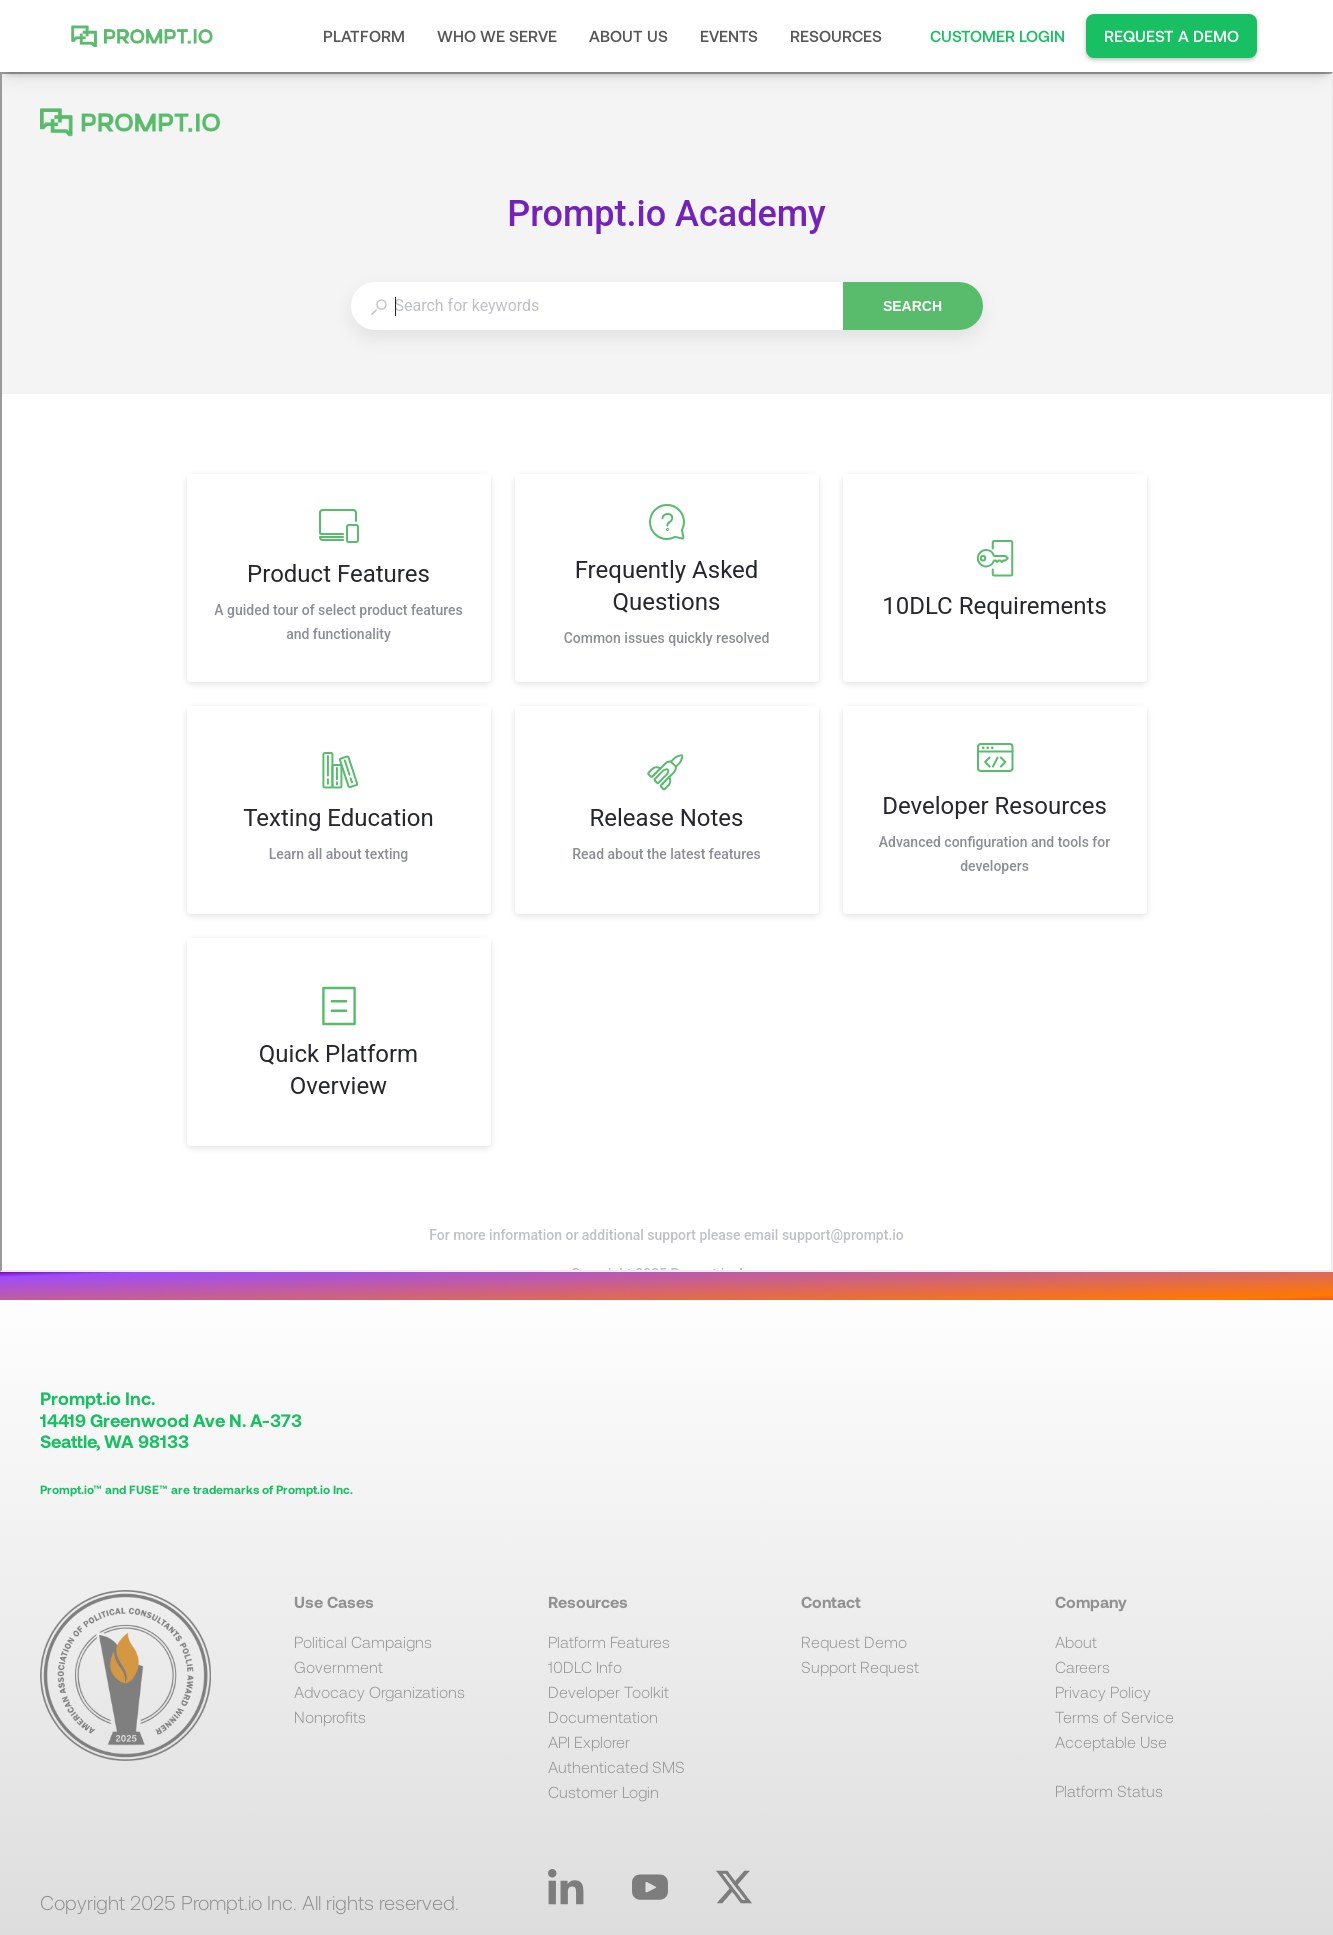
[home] (147, 36)
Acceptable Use (1111, 1741)
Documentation (603, 1716)
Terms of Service (1114, 1716)
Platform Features (609, 1641)
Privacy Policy (1103, 1691)
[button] (364, 36)
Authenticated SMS (616, 1766)
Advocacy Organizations (379, 1691)
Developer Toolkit (608, 1691)
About (1076, 1641)
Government (338, 1666)
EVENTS (729, 35)
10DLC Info (585, 1666)
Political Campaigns (363, 1641)
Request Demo (854, 1641)
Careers (1082, 1666)
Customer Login (603, 1791)
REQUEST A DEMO (1171, 35)
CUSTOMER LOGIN (997, 35)
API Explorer (589, 1741)
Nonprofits (330, 1716)
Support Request (860, 1666)
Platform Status (1109, 1790)
